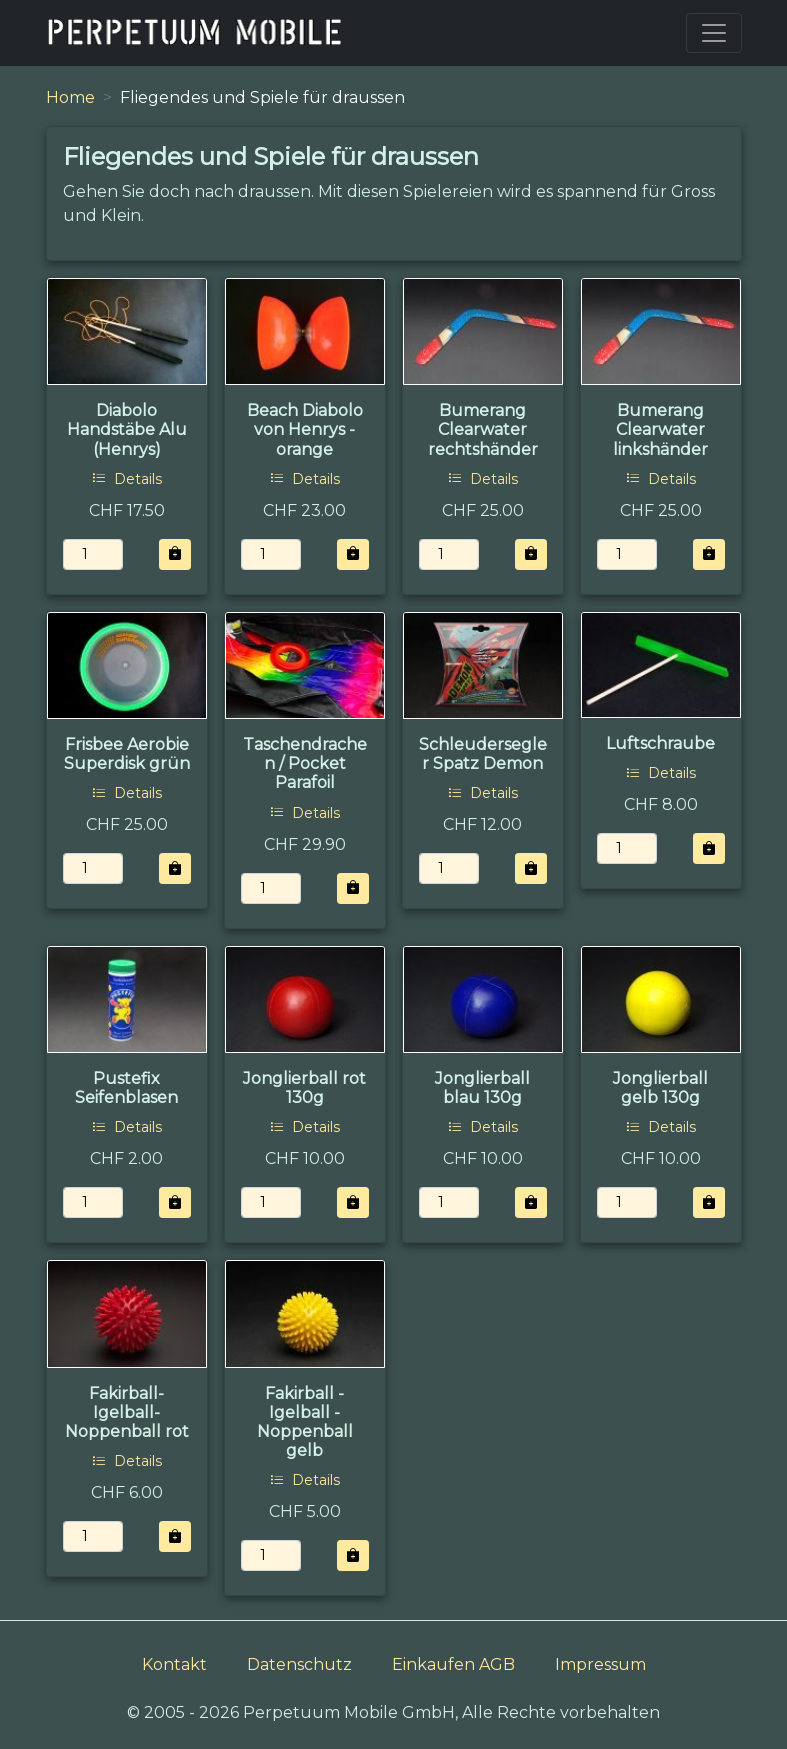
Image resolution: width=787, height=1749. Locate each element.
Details (127, 479)
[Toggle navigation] (714, 33)
